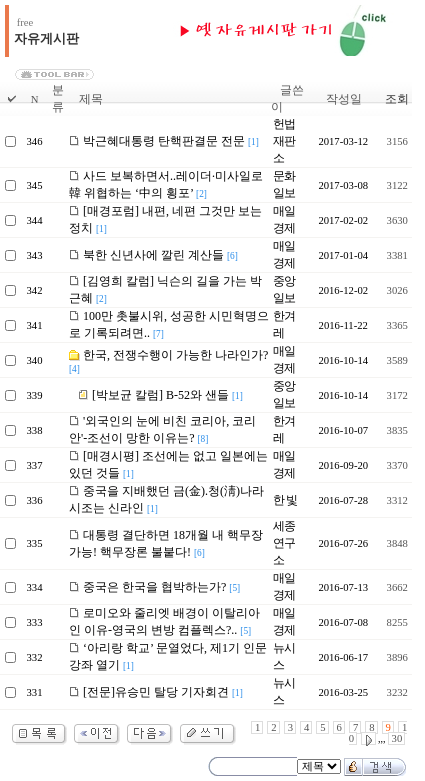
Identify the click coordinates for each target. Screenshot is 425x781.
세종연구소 (284, 543)
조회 (397, 99)
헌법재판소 (284, 141)
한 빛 (285, 500)
